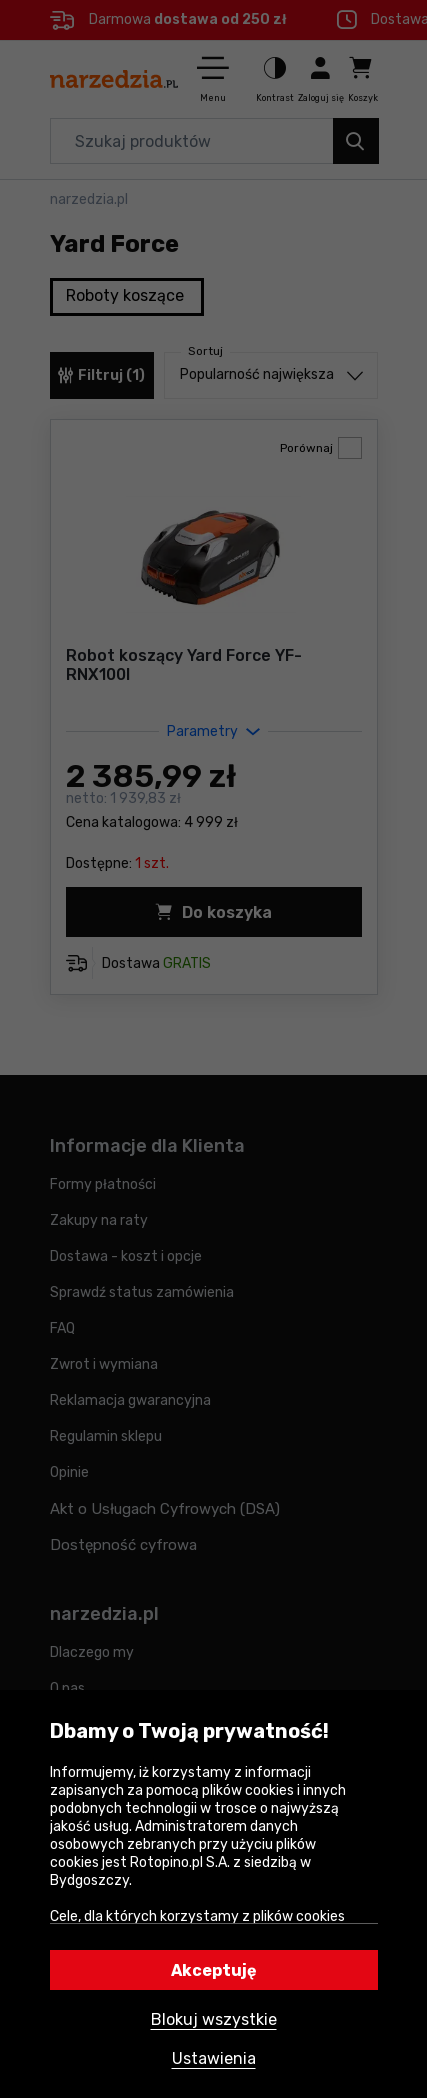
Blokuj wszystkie (214, 2019)
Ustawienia (214, 2058)
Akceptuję (214, 1970)
